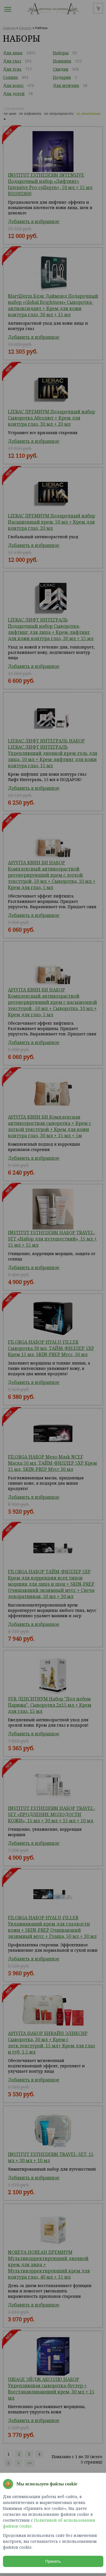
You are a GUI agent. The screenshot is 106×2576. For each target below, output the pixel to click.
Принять (53, 2561)
